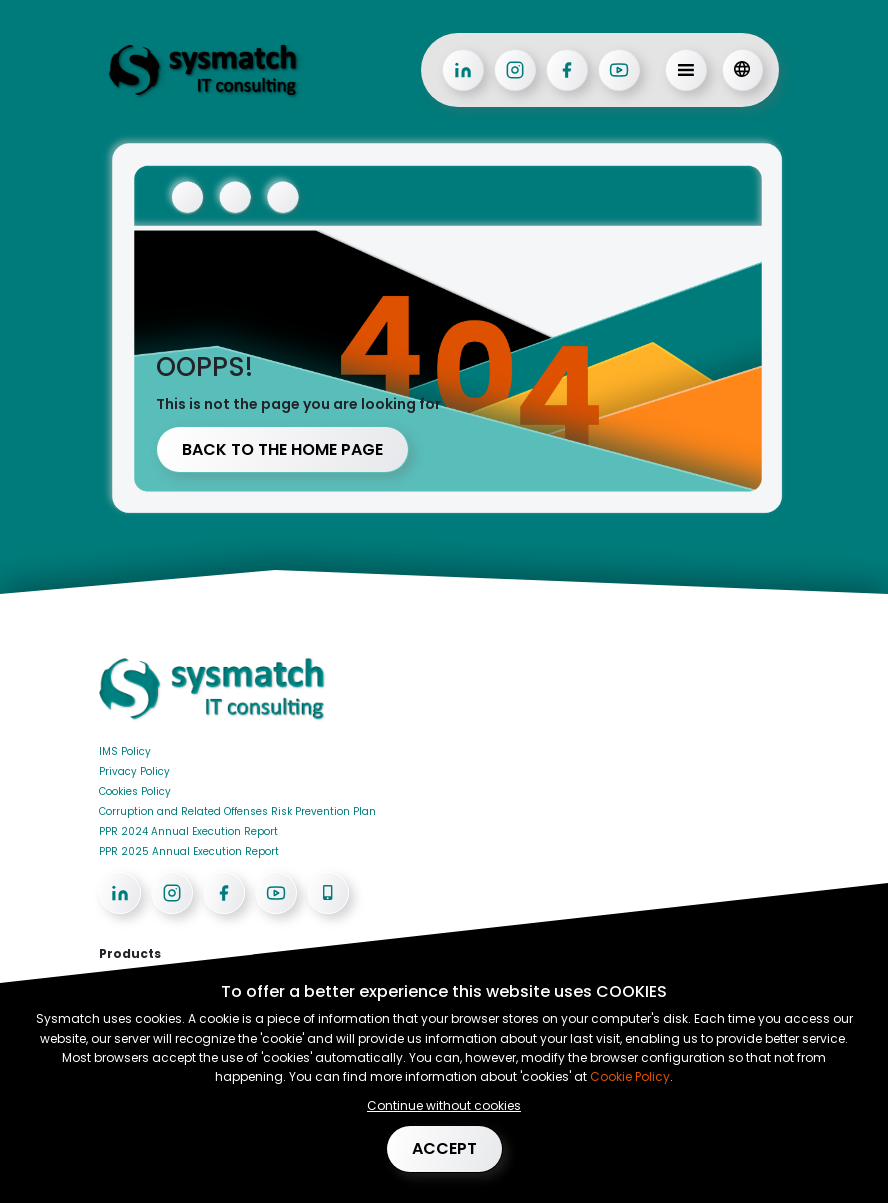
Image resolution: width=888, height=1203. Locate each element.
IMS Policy (125, 751)
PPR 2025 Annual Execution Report (189, 851)
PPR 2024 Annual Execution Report (188, 831)
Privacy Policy (134, 771)
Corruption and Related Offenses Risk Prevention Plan (237, 811)
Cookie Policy (628, 1076)
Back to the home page (282, 449)
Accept (444, 1148)
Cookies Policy (135, 791)
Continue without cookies (444, 1105)
